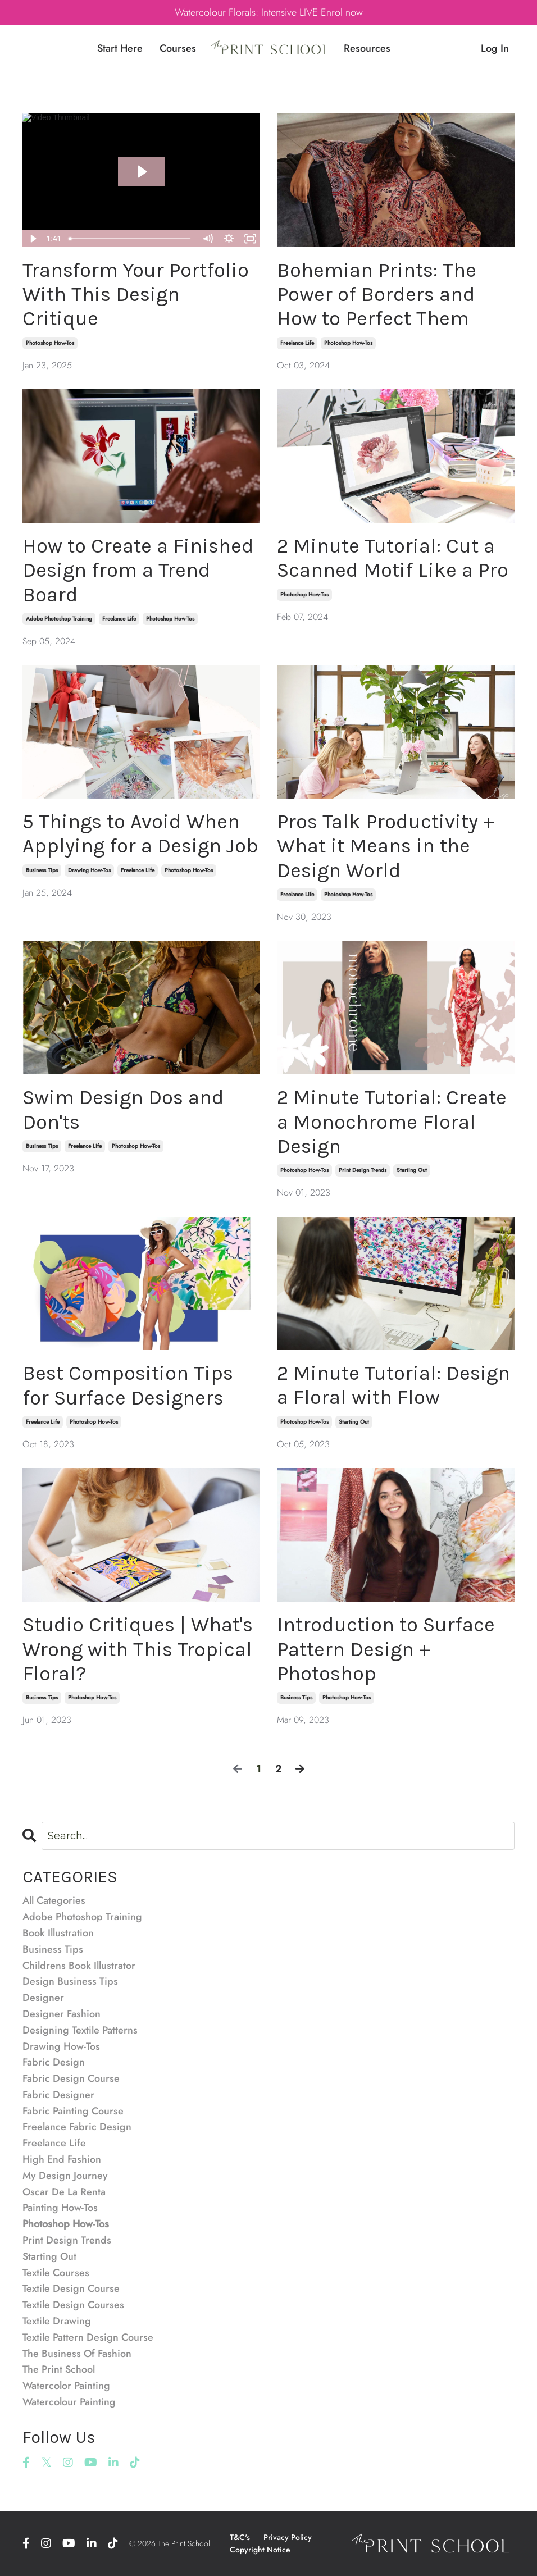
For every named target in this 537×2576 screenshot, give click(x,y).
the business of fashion (76, 2353)
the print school (58, 2369)
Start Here (120, 48)
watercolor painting (66, 2385)
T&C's (240, 2537)
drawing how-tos (89, 870)
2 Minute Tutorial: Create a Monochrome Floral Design (392, 1121)
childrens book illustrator (78, 1965)
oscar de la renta (64, 2192)
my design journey (65, 2175)
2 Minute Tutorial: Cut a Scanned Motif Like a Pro (392, 558)
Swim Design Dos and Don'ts (123, 1109)
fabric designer (58, 2094)
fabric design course (71, 2078)
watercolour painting (69, 2402)
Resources (367, 48)
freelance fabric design (76, 2126)
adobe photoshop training (59, 618)
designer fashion (61, 2014)
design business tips (70, 1981)
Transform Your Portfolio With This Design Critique (135, 294)
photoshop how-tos (50, 343)
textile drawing (56, 2321)
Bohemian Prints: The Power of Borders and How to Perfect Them (376, 294)
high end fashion (61, 2159)
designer (43, 1997)
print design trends (362, 1170)
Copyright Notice (260, 2549)
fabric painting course (73, 2111)
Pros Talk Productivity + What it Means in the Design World (385, 846)
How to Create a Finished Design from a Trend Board (138, 570)
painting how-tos (60, 2207)
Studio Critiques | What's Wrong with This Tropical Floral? (137, 1649)
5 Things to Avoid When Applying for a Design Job (140, 834)
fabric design (53, 2062)
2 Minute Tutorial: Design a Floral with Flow (393, 1385)
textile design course (71, 2288)
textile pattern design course (87, 2337)
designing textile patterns (80, 2030)
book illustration (58, 1933)
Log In (495, 48)
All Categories (53, 1900)
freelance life (297, 343)
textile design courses (73, 2304)
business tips (42, 870)
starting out (412, 1170)
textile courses (55, 2272)
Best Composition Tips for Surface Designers (127, 1385)
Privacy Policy (287, 2537)
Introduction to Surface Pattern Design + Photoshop (386, 1649)
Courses (178, 48)
